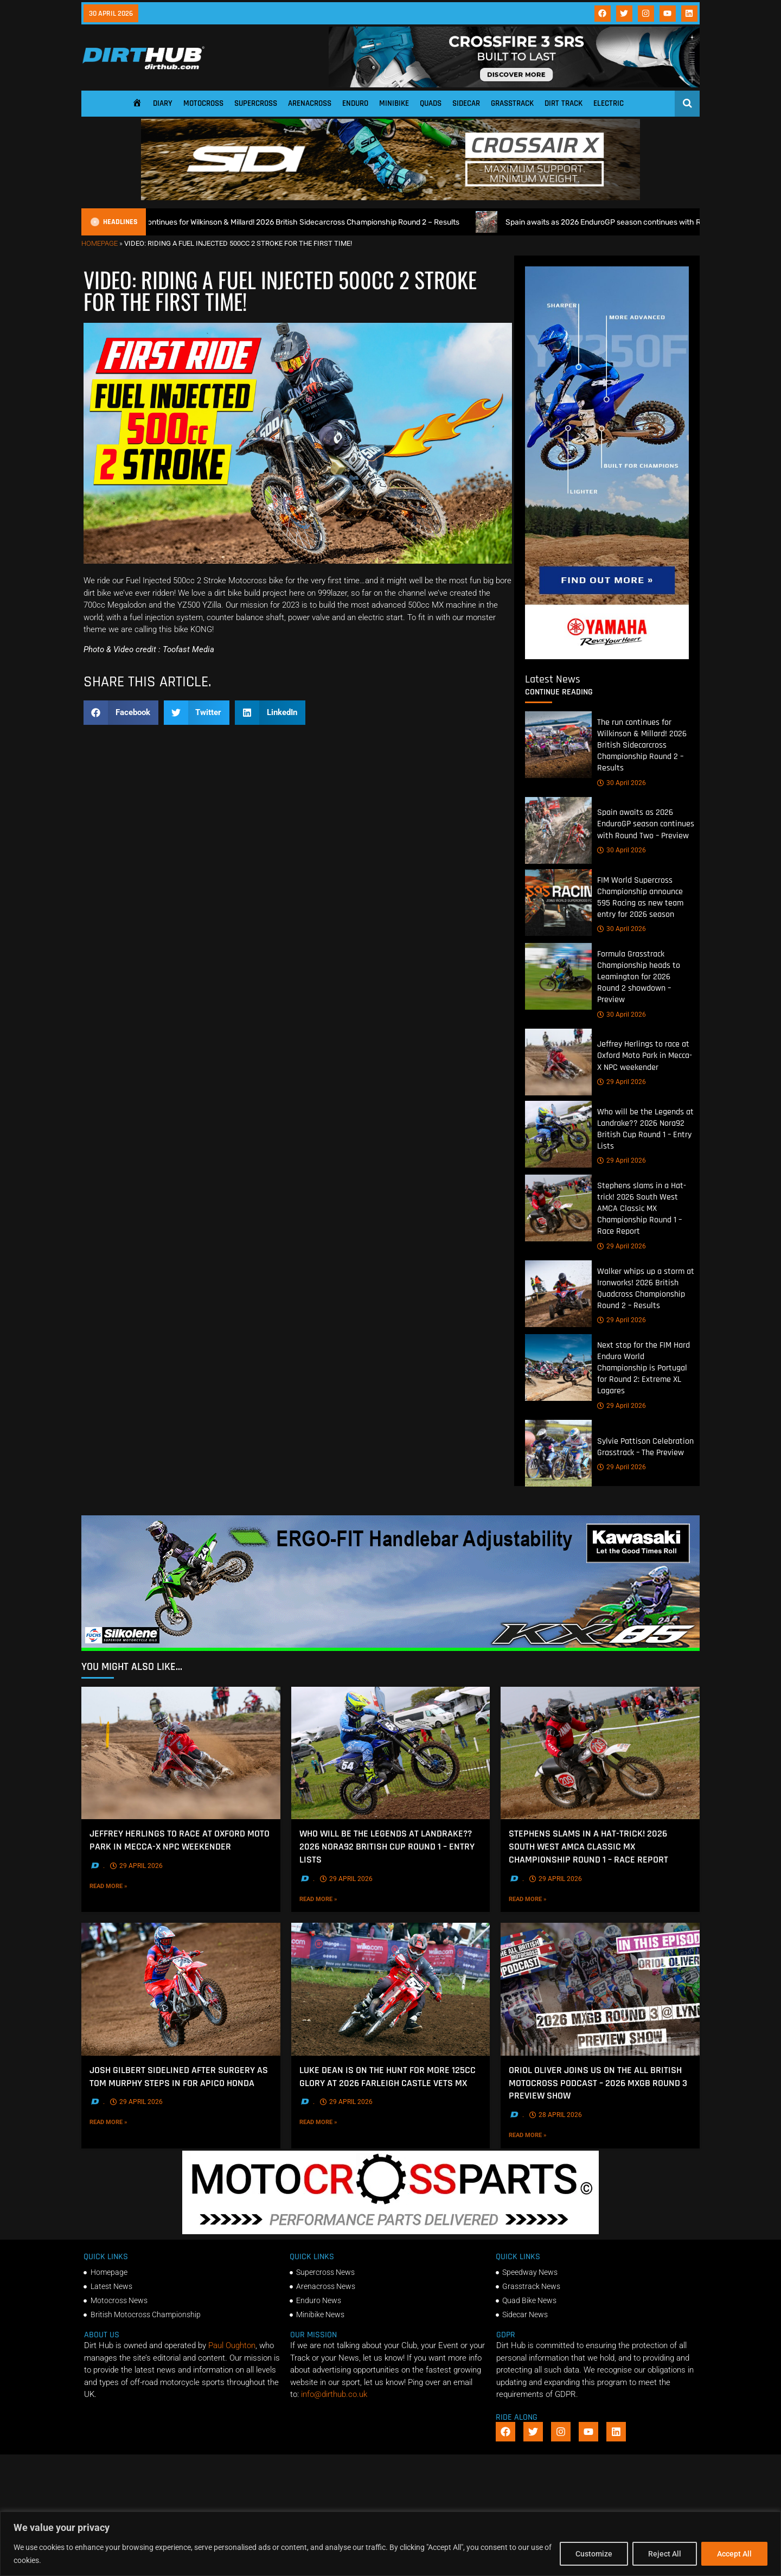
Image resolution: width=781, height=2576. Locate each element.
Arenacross (309, 103)
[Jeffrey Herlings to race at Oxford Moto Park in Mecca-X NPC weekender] (558, 1061)
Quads (430, 103)
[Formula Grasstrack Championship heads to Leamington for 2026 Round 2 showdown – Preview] (558, 976)
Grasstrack (512, 103)
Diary (162, 103)
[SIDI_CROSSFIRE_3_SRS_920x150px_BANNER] (514, 85)
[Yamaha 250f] (607, 656)
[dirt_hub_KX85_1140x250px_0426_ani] (390, 1648)
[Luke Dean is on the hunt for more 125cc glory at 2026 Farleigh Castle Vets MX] (390, 1989)
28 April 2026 (555, 2115)
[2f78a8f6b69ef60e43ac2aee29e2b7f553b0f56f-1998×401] (390, 2231)
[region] (390, 2543)
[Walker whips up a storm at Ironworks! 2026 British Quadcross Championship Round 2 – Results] (558, 1293)
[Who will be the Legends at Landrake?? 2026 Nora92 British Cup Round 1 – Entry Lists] (558, 1133)
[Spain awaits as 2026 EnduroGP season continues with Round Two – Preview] (558, 829)
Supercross (255, 103)
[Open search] (687, 103)
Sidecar (466, 103)
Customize (593, 2553)
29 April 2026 (621, 1082)
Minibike (394, 103)
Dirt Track (563, 103)
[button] (121, 712)
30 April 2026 (621, 782)
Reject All (664, 2553)
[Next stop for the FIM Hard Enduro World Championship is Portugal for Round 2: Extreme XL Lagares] (558, 1367)
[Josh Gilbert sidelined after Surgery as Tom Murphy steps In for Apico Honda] (180, 1989)
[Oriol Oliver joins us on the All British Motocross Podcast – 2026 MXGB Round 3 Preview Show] (600, 1989)
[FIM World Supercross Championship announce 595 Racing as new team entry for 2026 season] (558, 902)
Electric (608, 103)
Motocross (203, 103)
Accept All (734, 2553)
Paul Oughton (231, 2345)
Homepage (99, 243)
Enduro (355, 103)
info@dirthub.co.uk (334, 2394)
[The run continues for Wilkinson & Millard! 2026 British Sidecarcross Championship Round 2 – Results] (558, 744)
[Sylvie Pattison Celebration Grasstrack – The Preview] (558, 1452)
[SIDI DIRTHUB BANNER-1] (390, 197)
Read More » (125, 1886)
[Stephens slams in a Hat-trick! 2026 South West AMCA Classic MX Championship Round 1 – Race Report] (558, 1208)
